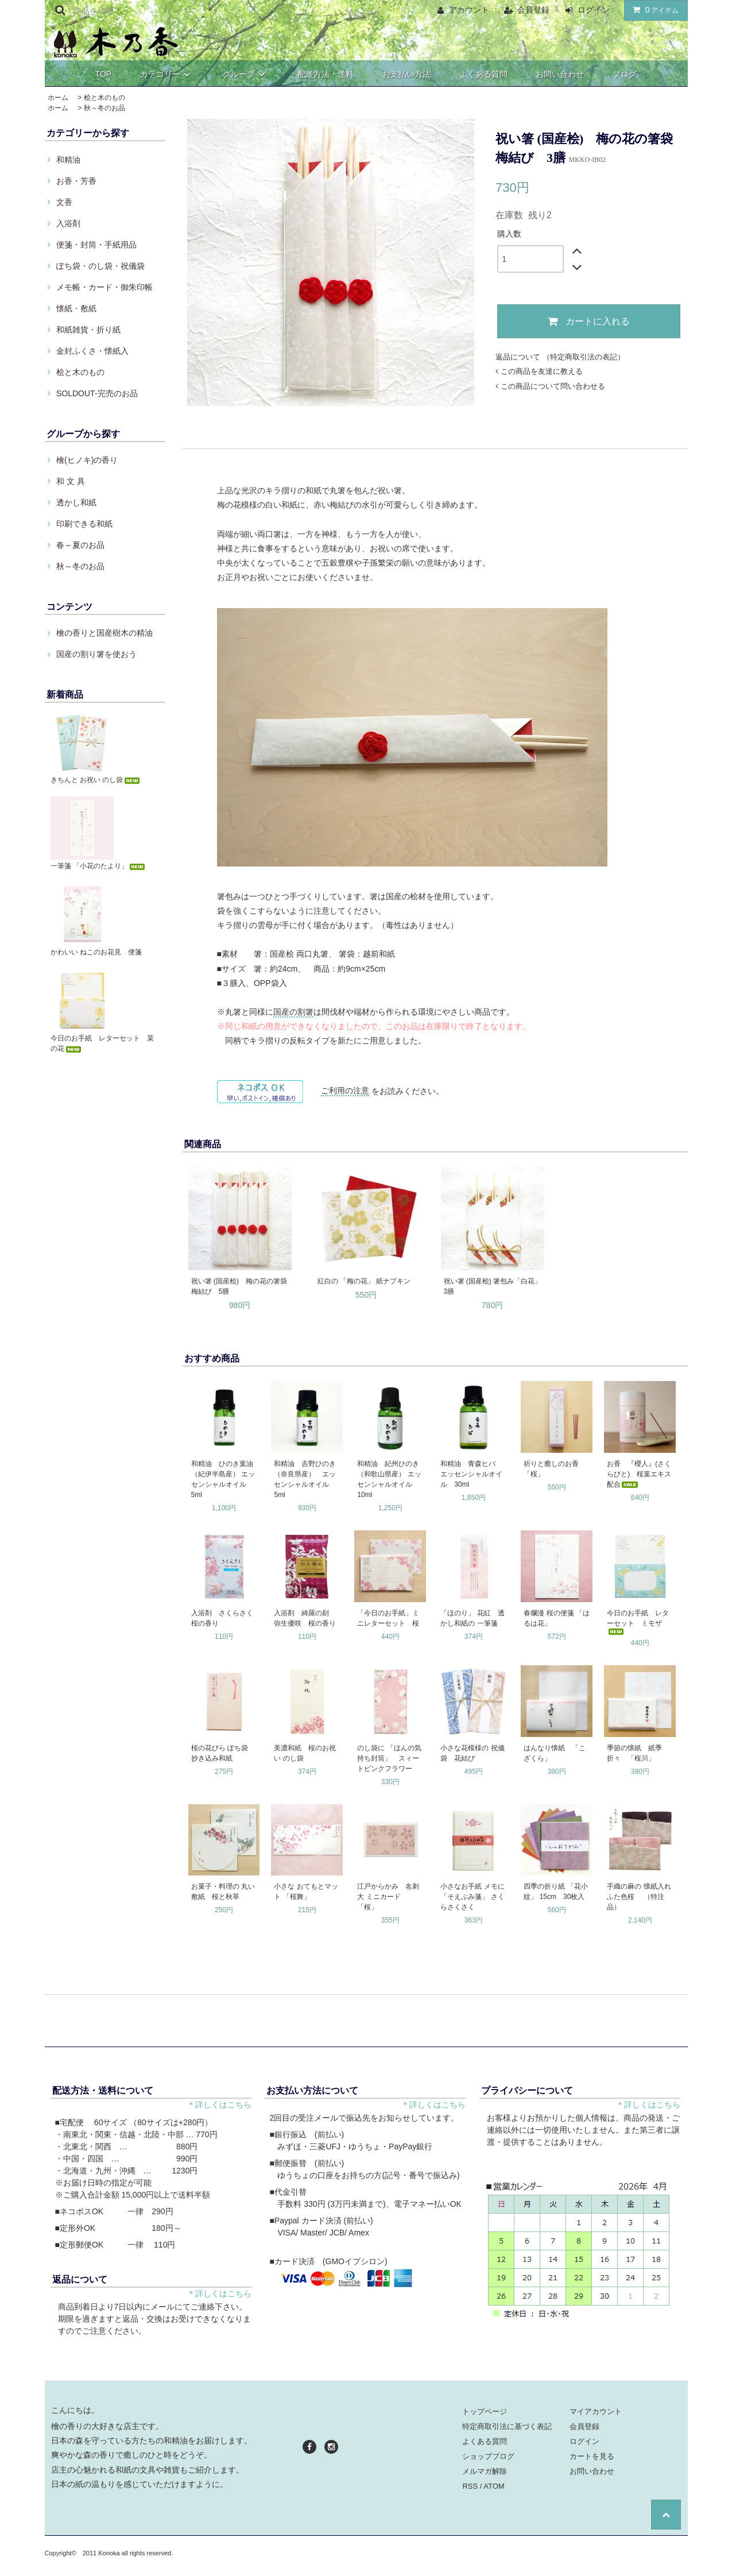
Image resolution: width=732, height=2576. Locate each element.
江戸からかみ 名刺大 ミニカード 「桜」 (388, 1896)
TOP (103, 74)
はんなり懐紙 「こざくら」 (555, 1753)
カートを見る (592, 2456)
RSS (470, 2486)
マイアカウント (596, 2411)
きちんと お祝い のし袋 (96, 780)
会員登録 (533, 9)
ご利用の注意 (345, 1090)
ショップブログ (488, 2456)
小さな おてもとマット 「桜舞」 (306, 1891)
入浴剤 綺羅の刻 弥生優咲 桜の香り (305, 1618)
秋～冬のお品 (104, 108)
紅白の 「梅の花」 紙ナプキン (364, 1281)
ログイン (594, 9)
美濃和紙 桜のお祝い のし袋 (305, 1753)
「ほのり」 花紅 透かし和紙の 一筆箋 (472, 1618)
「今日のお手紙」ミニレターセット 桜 (388, 1618)
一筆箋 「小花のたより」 (98, 866)
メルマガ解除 (484, 2471)
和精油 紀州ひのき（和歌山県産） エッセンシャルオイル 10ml (389, 1479)
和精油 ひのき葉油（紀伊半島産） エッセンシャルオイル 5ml (223, 1479)
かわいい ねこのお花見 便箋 (96, 952)
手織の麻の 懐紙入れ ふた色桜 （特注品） (640, 1896)
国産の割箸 (293, 1011)
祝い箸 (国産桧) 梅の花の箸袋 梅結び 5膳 (240, 1286)
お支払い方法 (406, 74)
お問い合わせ (560, 74)
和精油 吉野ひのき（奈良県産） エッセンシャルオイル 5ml (305, 1479)
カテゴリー (167, 74)
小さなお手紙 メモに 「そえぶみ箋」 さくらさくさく (472, 1896)
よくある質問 (483, 74)
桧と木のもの (104, 98)
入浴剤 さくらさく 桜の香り (224, 1618)
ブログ (625, 74)
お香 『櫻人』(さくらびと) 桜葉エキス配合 (639, 1474)
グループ (246, 74)
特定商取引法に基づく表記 (507, 2426)
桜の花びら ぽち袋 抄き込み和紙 (223, 1753)
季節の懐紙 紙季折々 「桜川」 (634, 1753)
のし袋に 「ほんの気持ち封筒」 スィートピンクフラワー (389, 1758)
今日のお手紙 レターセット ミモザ (638, 1622)
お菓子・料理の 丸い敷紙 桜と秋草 (223, 1891)
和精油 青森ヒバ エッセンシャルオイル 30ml (471, 1474)
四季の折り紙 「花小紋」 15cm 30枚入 (555, 1891)
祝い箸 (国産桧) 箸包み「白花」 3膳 (493, 1286)
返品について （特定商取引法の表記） (560, 357)
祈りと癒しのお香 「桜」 (555, 1469)
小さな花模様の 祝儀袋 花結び (472, 1753)
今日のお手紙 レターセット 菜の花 (102, 1043)
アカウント (469, 9)
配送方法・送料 (325, 74)
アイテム (653, 9)
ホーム (58, 98)
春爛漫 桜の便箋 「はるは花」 (557, 1618)
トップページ (484, 2411)
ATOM (493, 2486)
